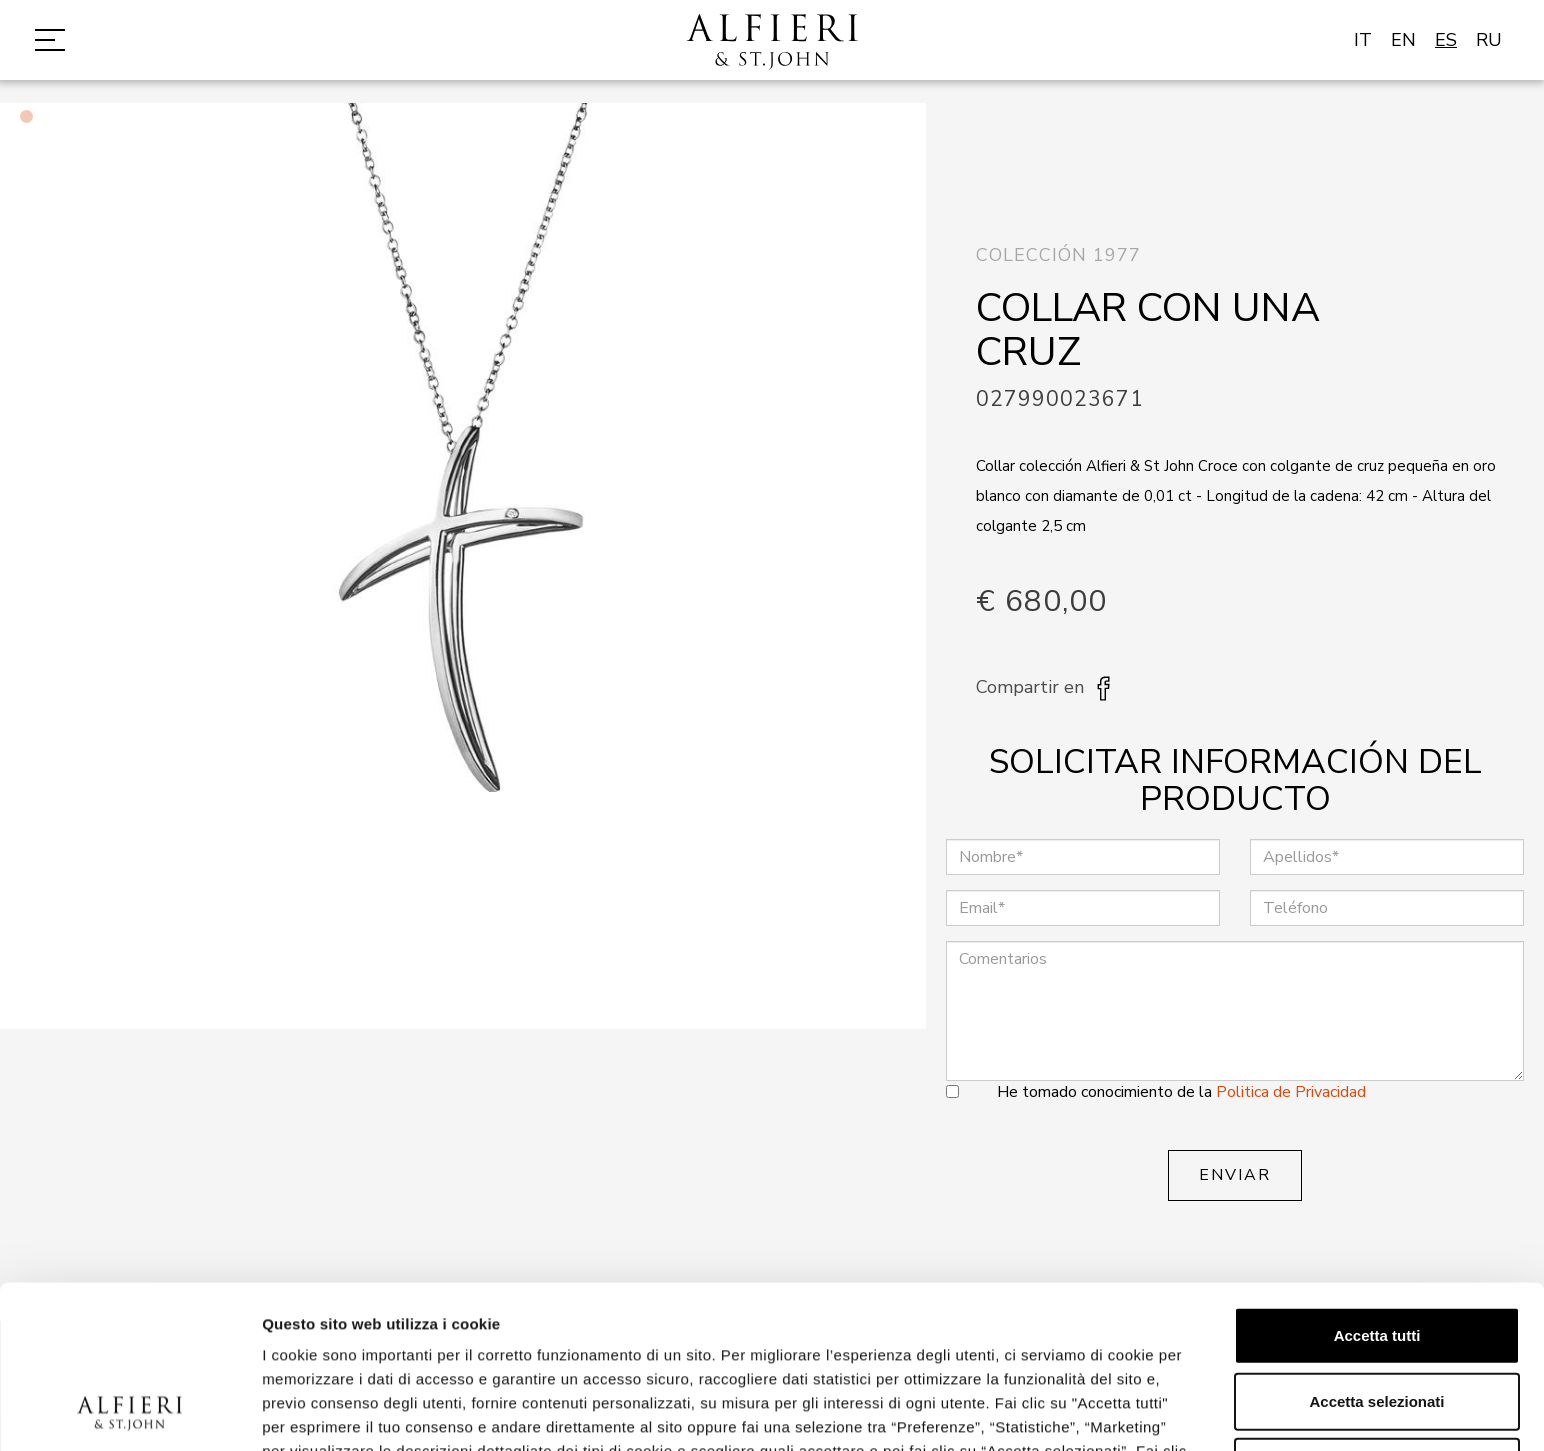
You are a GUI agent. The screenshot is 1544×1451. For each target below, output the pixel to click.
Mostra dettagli (1052, 1411)
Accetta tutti (1377, 1182)
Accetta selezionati (1376, 1248)
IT (1363, 40)
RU (1489, 40)
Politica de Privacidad (1291, 1092)
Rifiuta (1377, 1313)
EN (1403, 40)
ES (1446, 40)
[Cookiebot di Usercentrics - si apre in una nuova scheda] (129, 1412)
